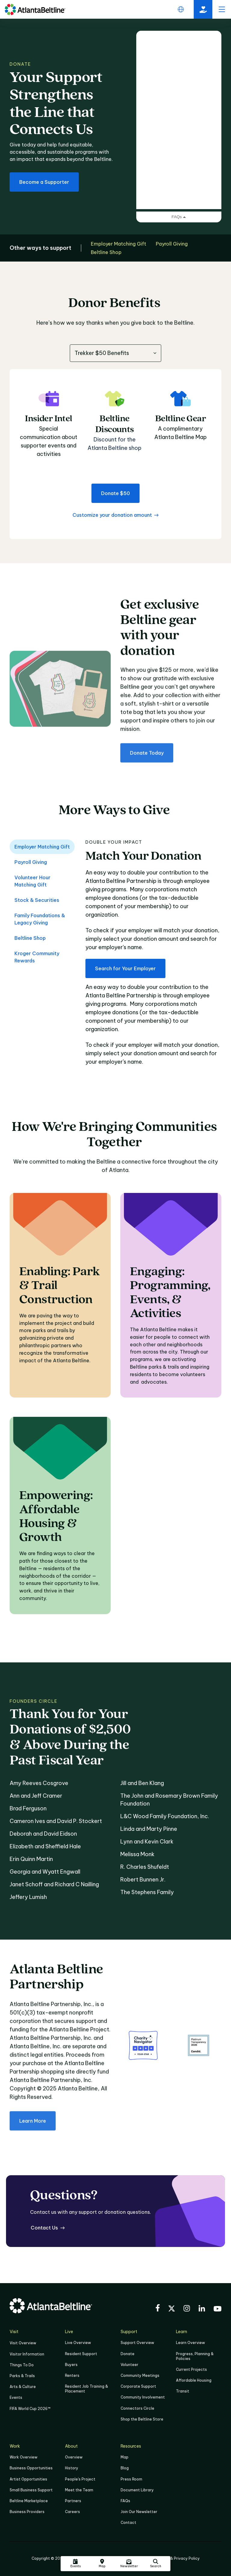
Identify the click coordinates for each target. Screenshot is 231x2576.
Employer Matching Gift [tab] (42, 847)
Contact (128, 2522)
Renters (72, 2375)
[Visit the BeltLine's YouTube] (217, 2309)
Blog (125, 2468)
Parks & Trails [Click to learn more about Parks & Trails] (22, 2376)
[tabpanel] (153, 956)
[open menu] (221, 9)
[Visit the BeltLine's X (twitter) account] (171, 2309)
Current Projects (191, 2369)
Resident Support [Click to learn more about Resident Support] (81, 2354)
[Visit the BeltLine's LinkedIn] (202, 2309)
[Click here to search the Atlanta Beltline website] (155, 2563)
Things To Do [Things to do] (22, 2365)
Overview (73, 2457)
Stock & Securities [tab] (36, 900)
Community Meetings (140, 2375)
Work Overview (23, 2457)
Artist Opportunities (28, 2479)
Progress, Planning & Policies (195, 2356)
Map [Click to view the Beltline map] (124, 2457)
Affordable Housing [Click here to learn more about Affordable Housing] (193, 2380)
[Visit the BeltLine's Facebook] (158, 2308)
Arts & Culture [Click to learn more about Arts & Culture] (23, 2386)
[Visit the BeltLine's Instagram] (186, 2309)
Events (16, 2397)
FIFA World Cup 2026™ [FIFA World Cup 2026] (30, 2408)
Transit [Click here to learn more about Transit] (182, 2391)
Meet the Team (79, 2490)
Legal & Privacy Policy (179, 2558)
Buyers (71, 2364)
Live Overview (78, 2342)
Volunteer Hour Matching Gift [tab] (32, 881)
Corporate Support (138, 2386)
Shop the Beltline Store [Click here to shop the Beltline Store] (142, 2419)
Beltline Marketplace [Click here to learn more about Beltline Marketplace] (29, 2501)
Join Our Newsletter (139, 2511)
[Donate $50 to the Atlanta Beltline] (115, 493)
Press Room (131, 2479)
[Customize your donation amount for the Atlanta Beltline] (115, 515)
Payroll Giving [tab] (30, 862)
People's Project (80, 2479)
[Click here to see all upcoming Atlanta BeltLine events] (75, 2563)
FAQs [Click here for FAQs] (125, 2501)
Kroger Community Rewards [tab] (36, 957)
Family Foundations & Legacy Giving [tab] (39, 919)
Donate (127, 2354)
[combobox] (115, 353)
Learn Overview (190, 2342)
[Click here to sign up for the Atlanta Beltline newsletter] (129, 2563)
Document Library (137, 2490)
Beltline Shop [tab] (30, 938)
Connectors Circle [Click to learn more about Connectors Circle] (137, 2408)
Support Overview (137, 2342)
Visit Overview (23, 2343)
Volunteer (129, 2364)
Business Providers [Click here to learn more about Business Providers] (27, 2511)
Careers (72, 2511)
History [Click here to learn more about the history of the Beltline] (71, 2468)
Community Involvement (143, 2397)
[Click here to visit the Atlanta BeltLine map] (102, 2563)
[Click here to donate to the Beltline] (203, 9)
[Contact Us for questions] (47, 2227)
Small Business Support (31, 2490)
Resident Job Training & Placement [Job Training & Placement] (86, 2388)
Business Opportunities (31, 2468)
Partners (73, 2501)
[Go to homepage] (35, 9)
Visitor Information (27, 2354)
